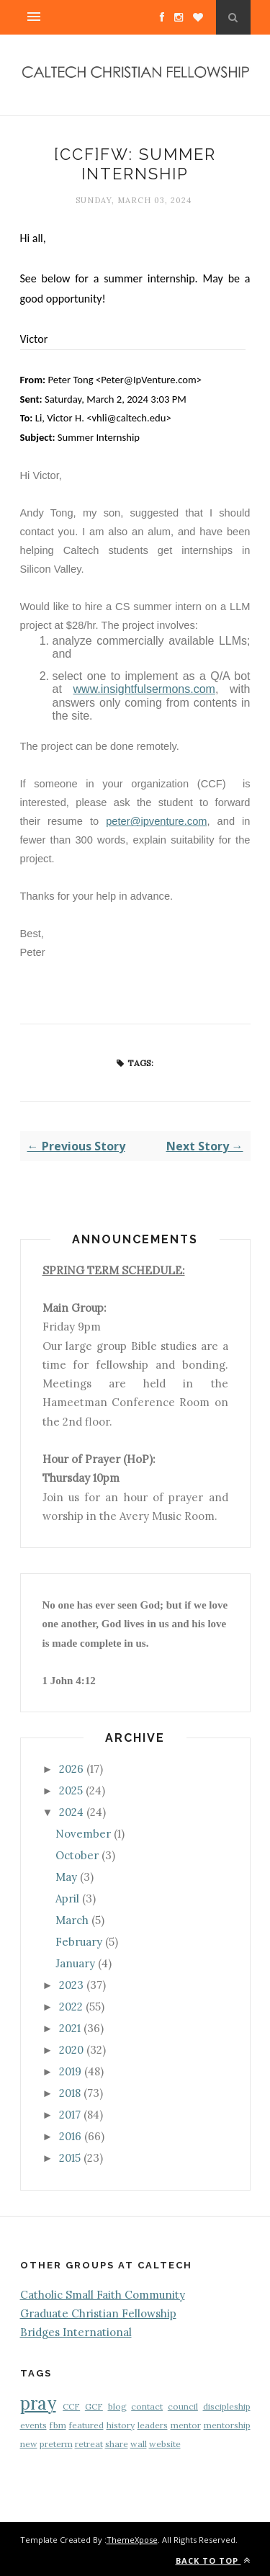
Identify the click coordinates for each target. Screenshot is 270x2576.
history (121, 2425)
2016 (70, 2136)
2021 (70, 2028)
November (83, 1834)
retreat (89, 2443)
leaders (153, 2425)
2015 (70, 2158)
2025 (71, 1790)
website (165, 2443)
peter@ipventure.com (156, 821)
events (33, 2425)
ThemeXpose (132, 2539)
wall (138, 2443)
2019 (70, 2071)
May (66, 1877)
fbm (58, 2425)
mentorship (227, 2425)
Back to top (213, 2560)
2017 (70, 2114)
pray (38, 2403)
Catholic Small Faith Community (102, 2295)
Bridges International (76, 2332)
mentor (186, 2425)
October (77, 1855)
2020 (71, 2050)
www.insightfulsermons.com (144, 689)
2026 (71, 1769)
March (72, 1920)
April (67, 1898)
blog (117, 2406)
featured (86, 2425)
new (28, 2443)
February (78, 1942)
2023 (71, 1985)
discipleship (227, 2406)
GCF (94, 2406)
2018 (70, 2093)
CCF (71, 2406)
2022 (71, 2006)
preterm (56, 2443)
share (116, 2443)
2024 (71, 1812)
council (183, 2406)
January (75, 1963)
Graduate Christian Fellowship (98, 2313)
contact (147, 2406)
